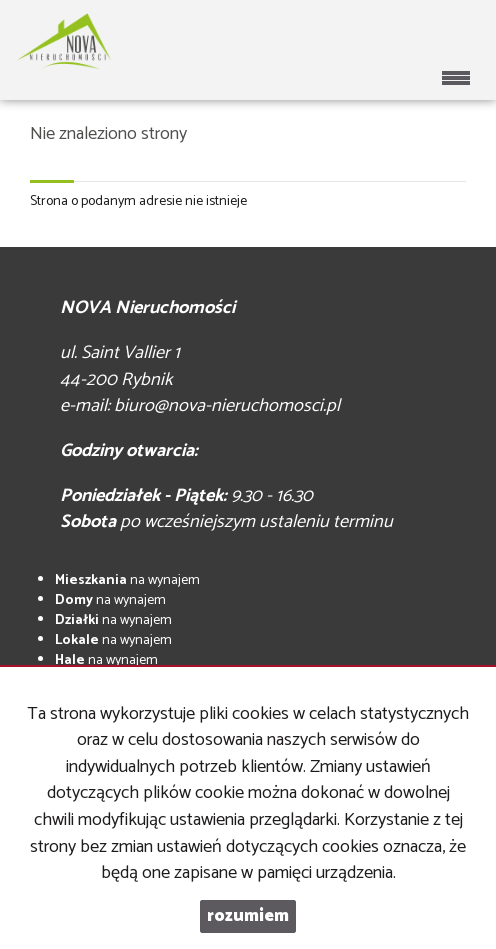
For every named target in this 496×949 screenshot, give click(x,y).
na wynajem (127, 580)
